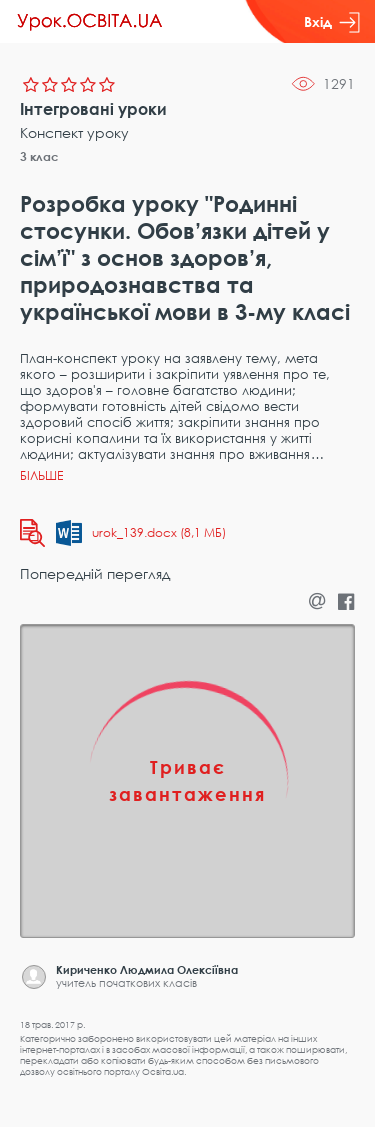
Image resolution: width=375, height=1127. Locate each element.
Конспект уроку (74, 132)
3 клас (39, 156)
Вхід (332, 22)
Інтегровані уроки (93, 109)
